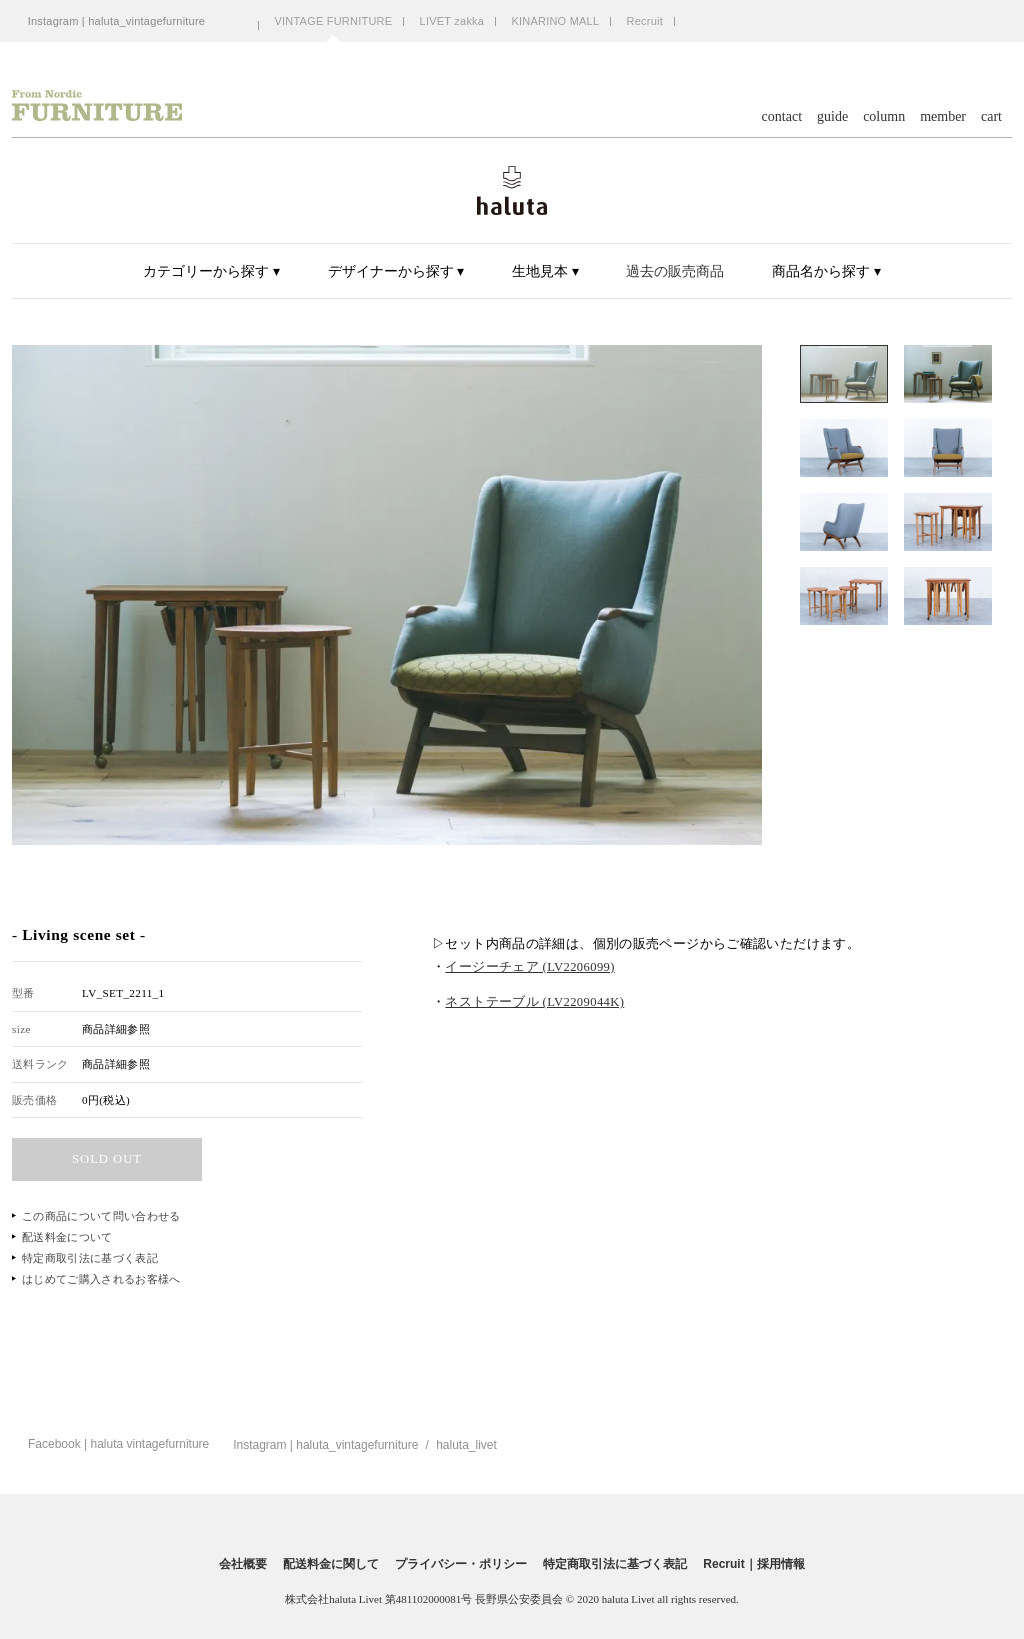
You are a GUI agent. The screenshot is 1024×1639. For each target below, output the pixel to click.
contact (782, 117)
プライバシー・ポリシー (461, 1564)
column (884, 117)
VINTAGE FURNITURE (333, 21)
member (943, 117)
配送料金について (67, 1237)
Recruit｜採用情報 (753, 1564)
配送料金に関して (331, 1564)
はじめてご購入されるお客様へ (101, 1279)
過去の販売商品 (675, 271)
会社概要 (243, 1564)
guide (832, 117)
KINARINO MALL (555, 21)
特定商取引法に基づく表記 (90, 1258)
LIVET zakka (452, 21)
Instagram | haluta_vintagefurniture (117, 21)
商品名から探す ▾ (826, 271)
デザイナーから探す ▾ (396, 271)
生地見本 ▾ (545, 271)
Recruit (645, 21)
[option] (387, 595)
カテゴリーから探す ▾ (211, 271)
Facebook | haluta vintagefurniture (118, 1444)
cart (991, 117)
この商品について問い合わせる (101, 1216)
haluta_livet (466, 1445)
